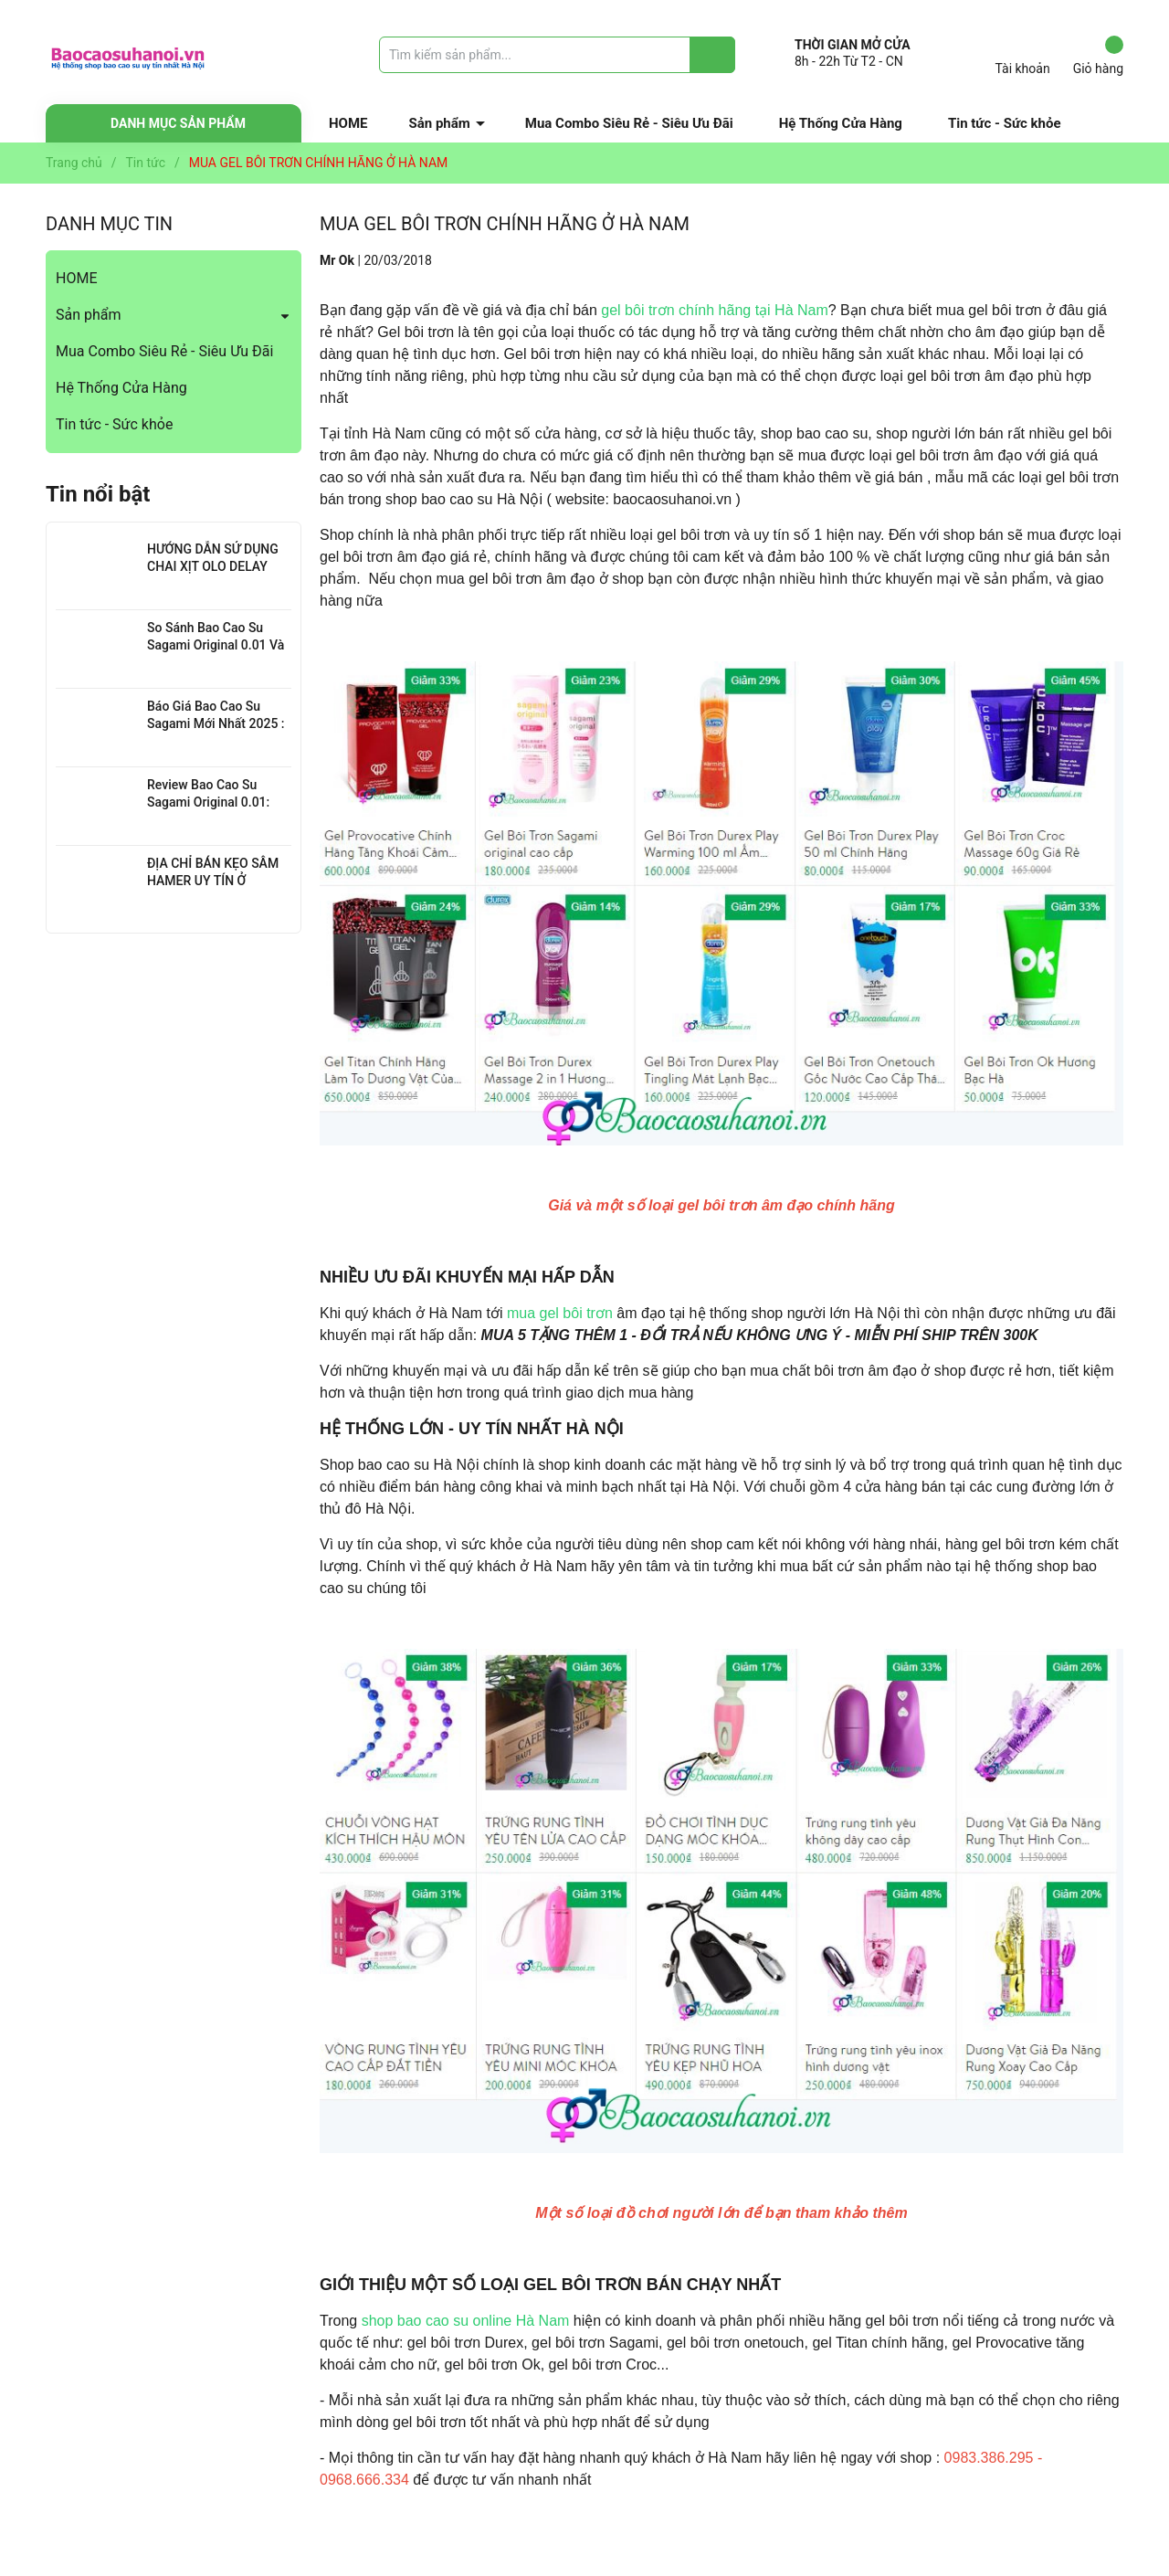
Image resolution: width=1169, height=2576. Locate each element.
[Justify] (712, 55)
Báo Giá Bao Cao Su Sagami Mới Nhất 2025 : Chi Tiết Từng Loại (216, 724)
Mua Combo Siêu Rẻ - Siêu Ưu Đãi (629, 123)
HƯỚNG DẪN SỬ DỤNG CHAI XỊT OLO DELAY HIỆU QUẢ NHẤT (213, 567)
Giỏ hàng (1098, 56)
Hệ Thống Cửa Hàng (840, 123)
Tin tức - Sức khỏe (1004, 123)
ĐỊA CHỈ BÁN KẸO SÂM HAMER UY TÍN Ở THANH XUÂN (213, 881)
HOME (348, 123)
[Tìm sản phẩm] (557, 55)
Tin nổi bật (98, 494)
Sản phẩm (439, 123)
